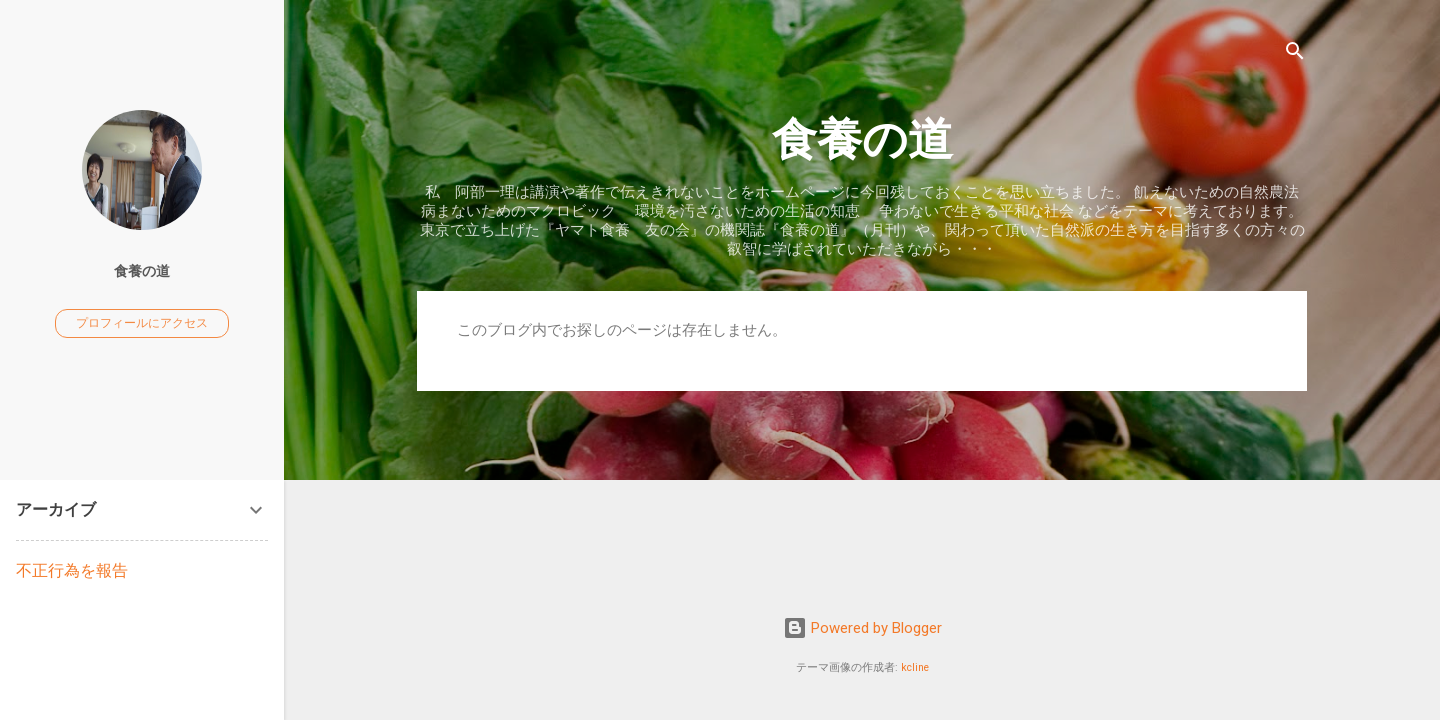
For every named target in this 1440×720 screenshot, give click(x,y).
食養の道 (862, 139)
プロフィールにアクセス (142, 323)
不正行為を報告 (72, 570)
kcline (915, 667)
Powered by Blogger (862, 628)
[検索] (1295, 54)
